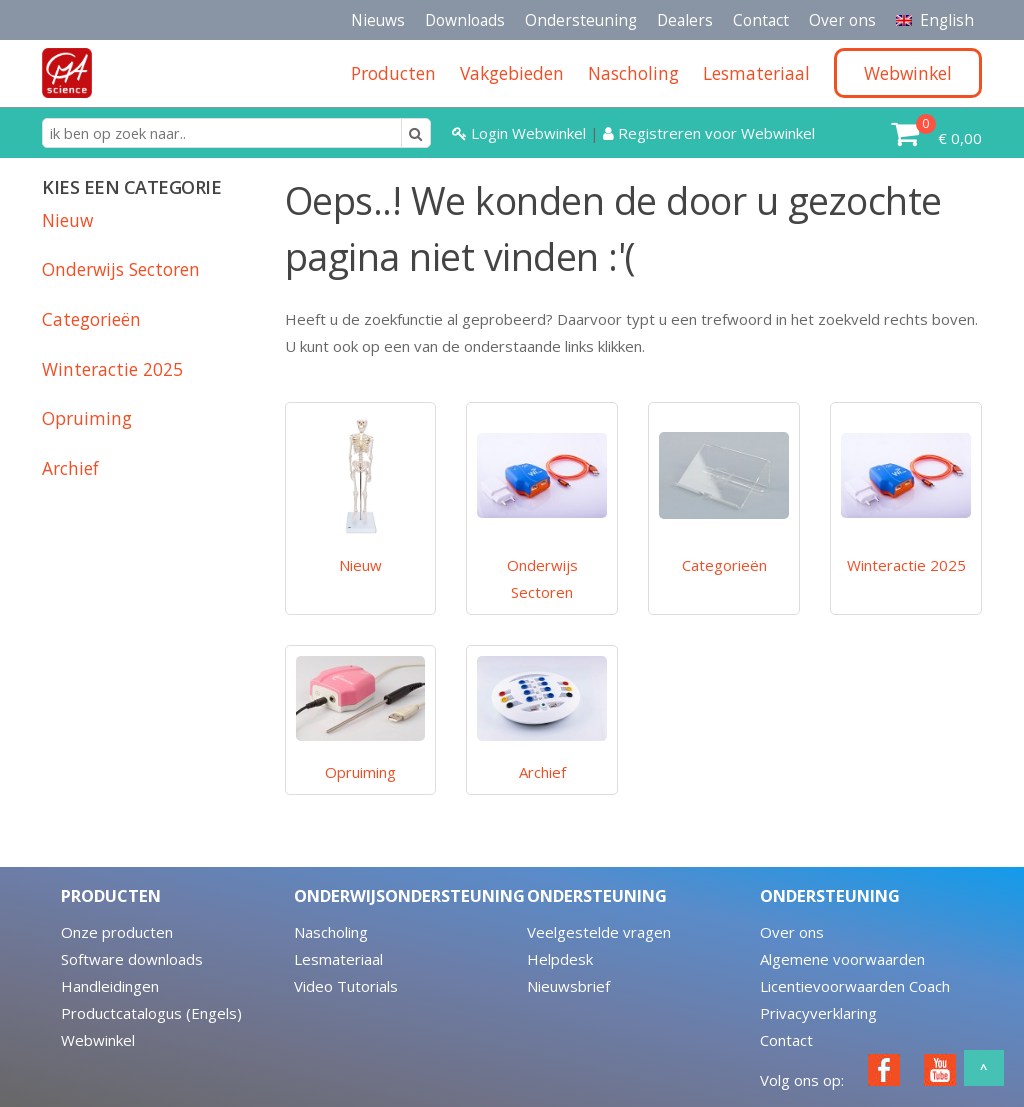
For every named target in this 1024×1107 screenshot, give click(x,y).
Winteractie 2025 (112, 369)
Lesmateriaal (338, 959)
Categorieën (91, 319)
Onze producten (117, 932)
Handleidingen (110, 986)
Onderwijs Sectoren (121, 269)
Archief (70, 468)
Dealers (685, 20)
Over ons (842, 20)
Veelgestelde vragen (599, 932)
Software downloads (132, 959)
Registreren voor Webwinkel (709, 133)
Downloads (465, 20)
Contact (761, 20)
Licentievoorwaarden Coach (855, 986)
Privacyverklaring (818, 1013)
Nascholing (331, 932)
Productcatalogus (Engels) (151, 1013)
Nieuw (67, 220)
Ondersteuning (581, 20)
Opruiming (87, 418)
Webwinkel (98, 1040)
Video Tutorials (346, 986)
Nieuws (378, 20)
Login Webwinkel (521, 133)
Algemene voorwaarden (842, 959)
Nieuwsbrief (568, 986)
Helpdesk (560, 959)
